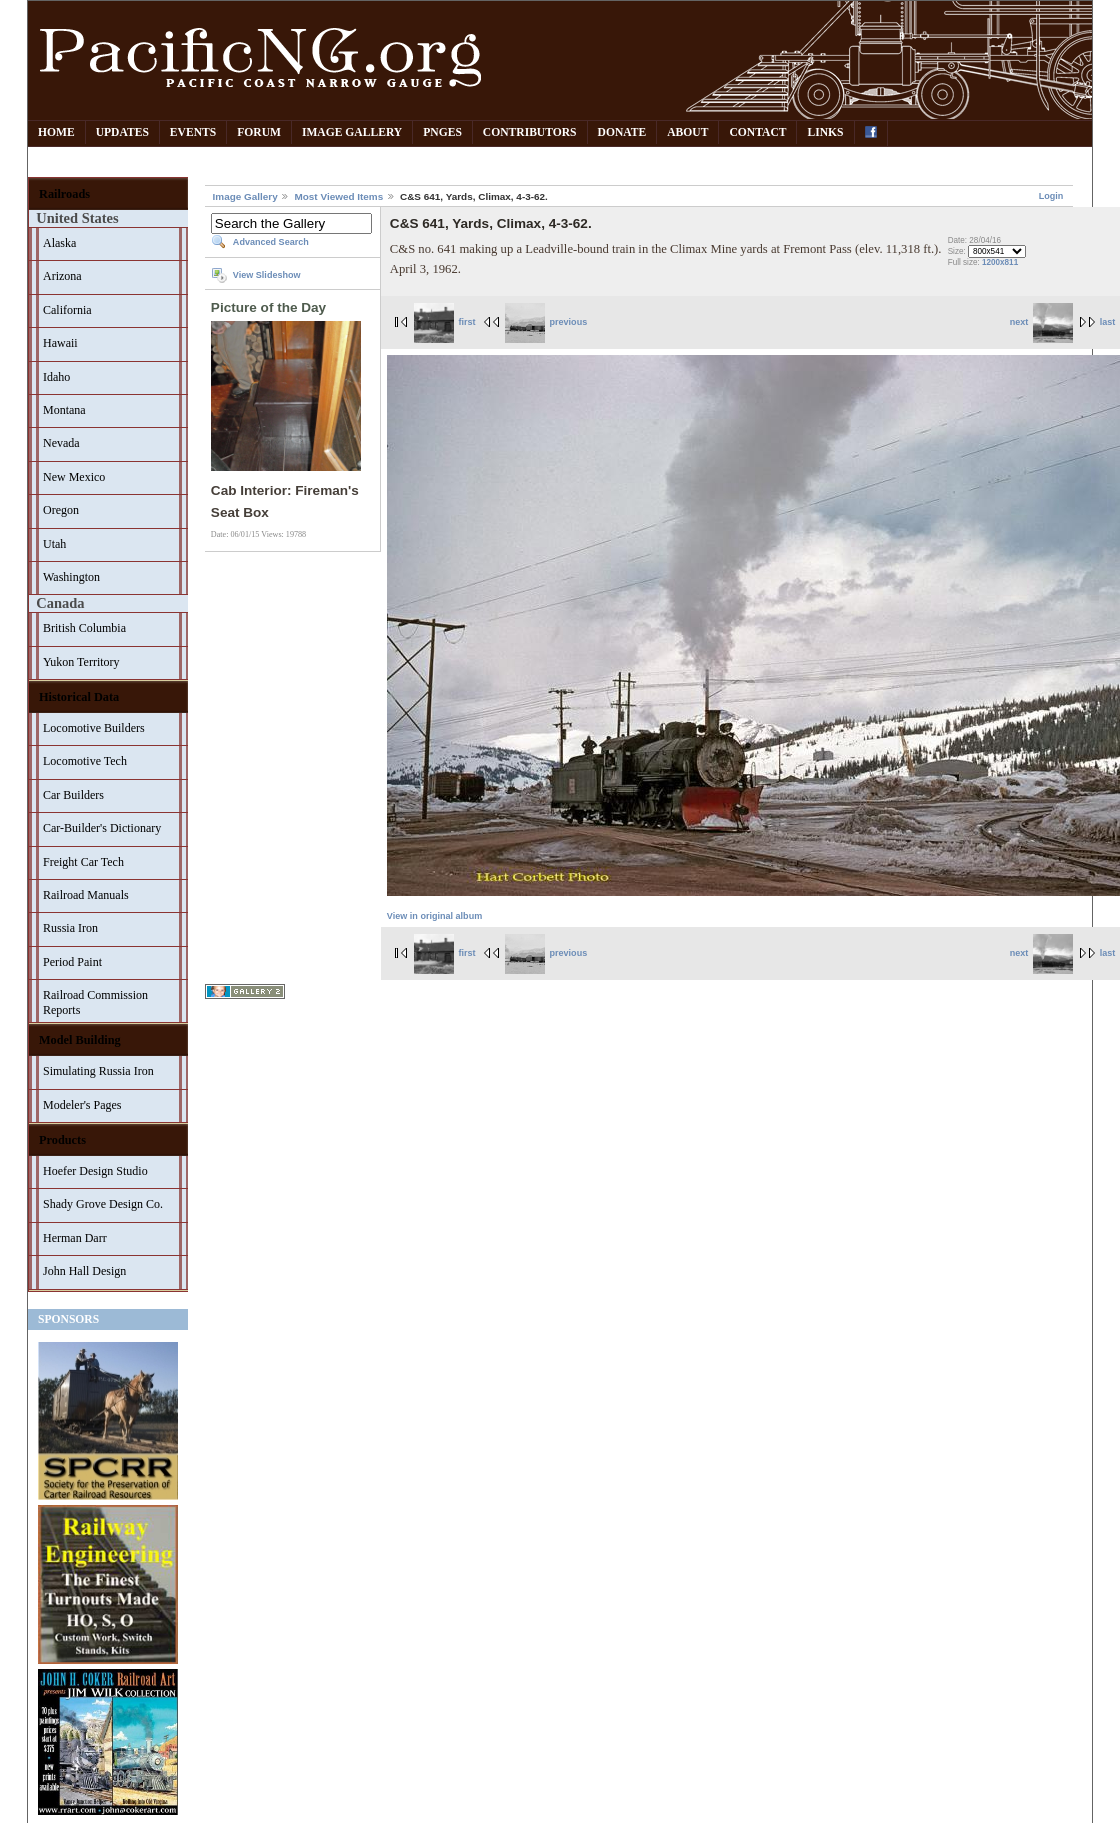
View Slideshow (267, 275)
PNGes (442, 132)
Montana (64, 410)
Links (825, 132)
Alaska (59, 243)
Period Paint (72, 962)
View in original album (434, 916)
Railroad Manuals (86, 895)
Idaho (56, 377)
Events (193, 132)
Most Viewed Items (338, 196)
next (1041, 322)
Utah (54, 544)
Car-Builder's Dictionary (102, 828)
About (687, 132)
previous (546, 322)
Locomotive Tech (85, 761)
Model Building (80, 1040)
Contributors (530, 132)
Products (62, 1140)
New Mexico (74, 477)
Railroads (64, 194)
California (67, 310)
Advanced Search (271, 242)
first (445, 322)
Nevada (61, 443)
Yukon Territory (81, 662)
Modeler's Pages (82, 1105)
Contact (757, 132)
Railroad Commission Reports (95, 1002)
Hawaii (60, 343)
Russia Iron (70, 928)
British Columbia (84, 628)
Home (56, 132)
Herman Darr (75, 1238)
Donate (622, 132)
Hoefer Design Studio (95, 1171)
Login (1051, 196)
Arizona (62, 276)
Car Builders (73, 795)
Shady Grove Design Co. (103, 1204)
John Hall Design (84, 1271)
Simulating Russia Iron (98, 1071)
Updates (122, 132)
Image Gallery (352, 132)
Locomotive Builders (94, 728)
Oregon (61, 510)
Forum (259, 132)
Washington (71, 577)
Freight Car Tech (83, 862)
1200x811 (1000, 262)
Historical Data (79, 697)
